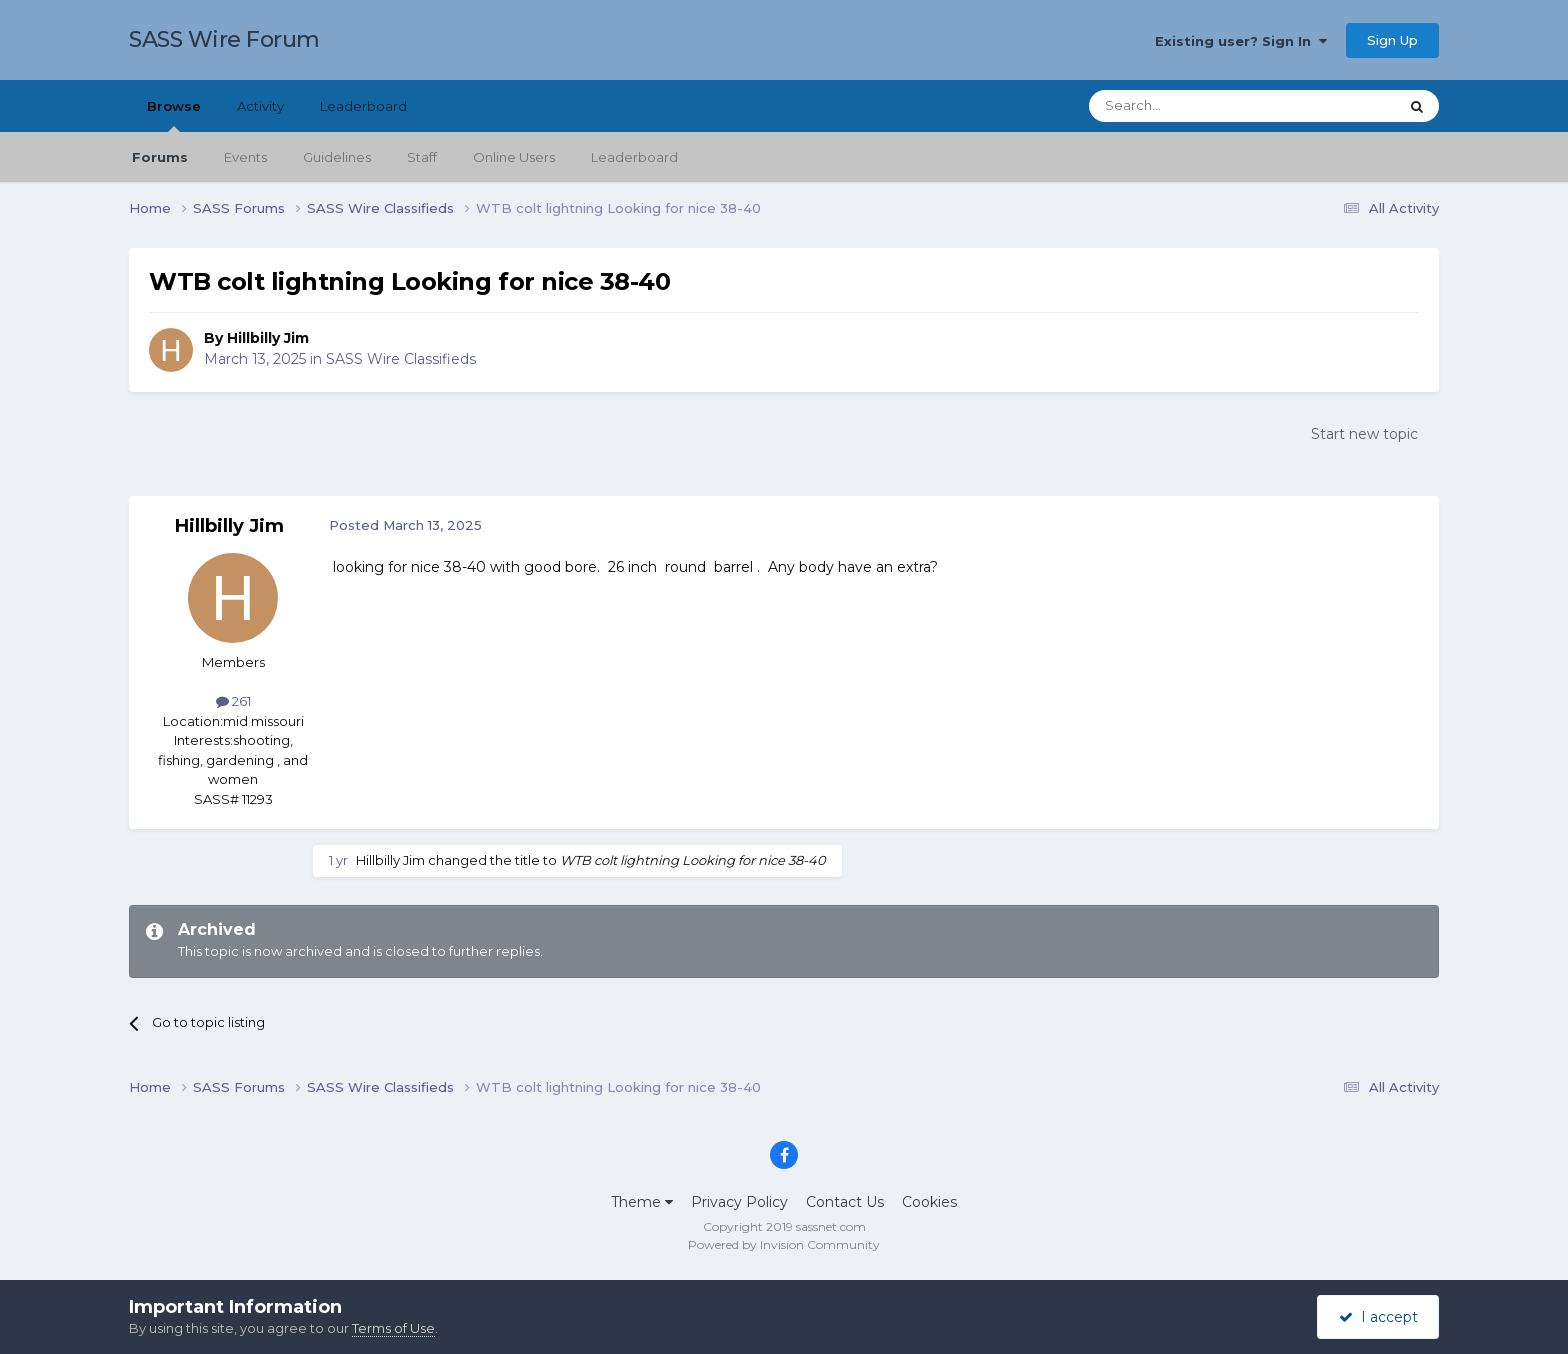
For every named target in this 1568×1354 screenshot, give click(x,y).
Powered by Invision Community (784, 1244)
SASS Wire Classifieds (401, 359)
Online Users (514, 157)
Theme (642, 1202)
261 (233, 701)
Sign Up (1392, 40)
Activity (260, 106)
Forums (160, 157)
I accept (1378, 1317)
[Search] (1194, 106)
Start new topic (1364, 434)
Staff (422, 157)
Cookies (929, 1202)
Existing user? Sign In (1241, 41)
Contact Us (845, 1202)
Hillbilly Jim (268, 338)
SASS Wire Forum (224, 39)
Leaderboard (634, 157)
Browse (174, 115)
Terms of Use (393, 1328)
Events (245, 157)
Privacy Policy (739, 1202)
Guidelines (337, 157)
